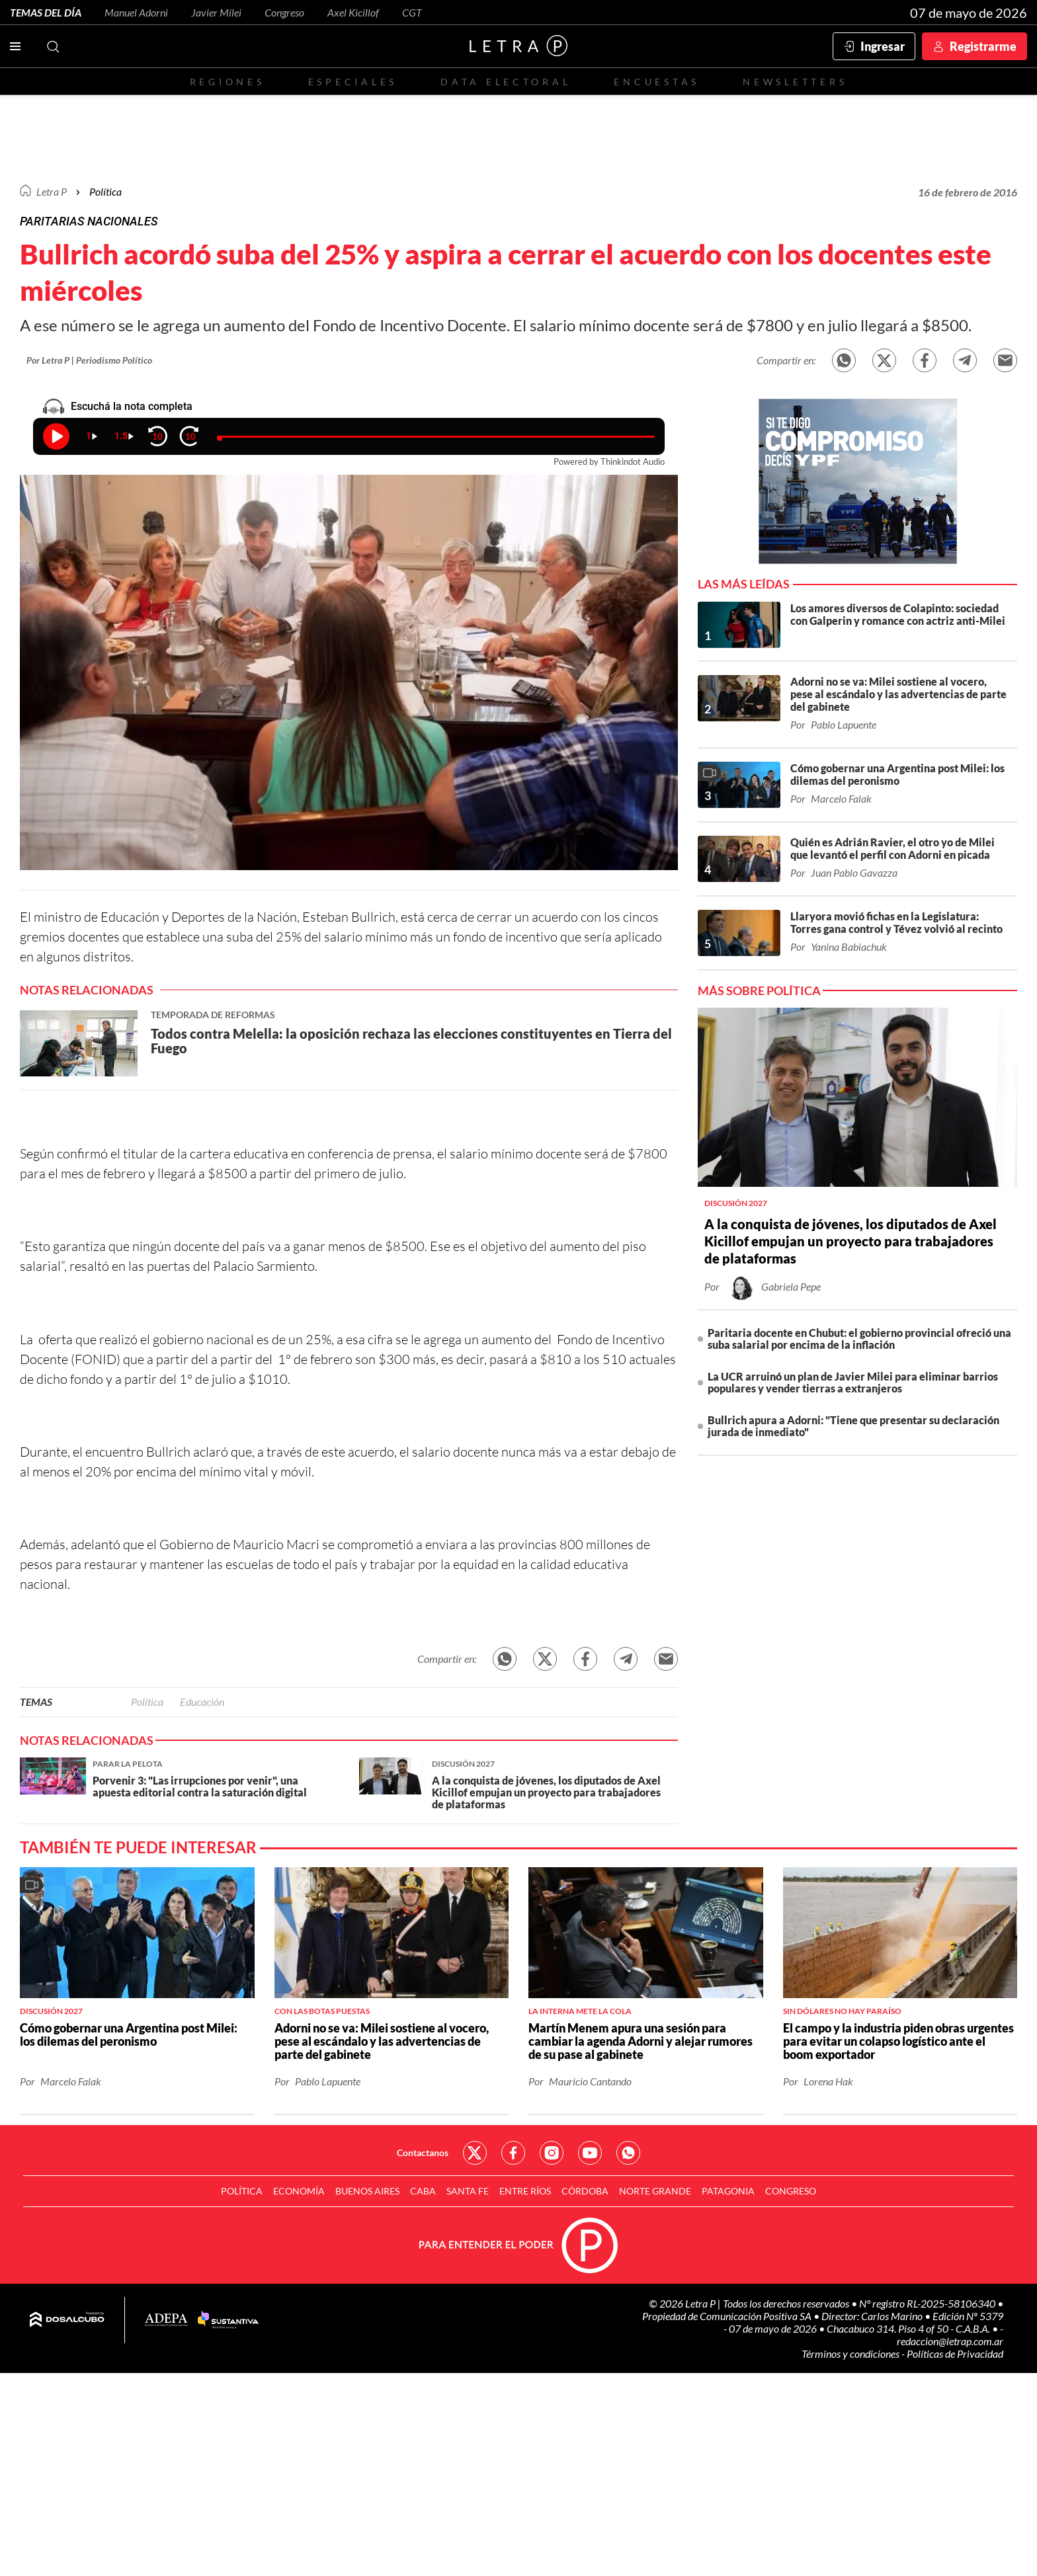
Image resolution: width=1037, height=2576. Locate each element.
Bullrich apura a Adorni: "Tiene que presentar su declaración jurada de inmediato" (853, 1426)
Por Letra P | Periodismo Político (89, 360)
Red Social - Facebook (513, 2153)
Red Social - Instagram (551, 2153)
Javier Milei (216, 12)
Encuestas (657, 81)
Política (105, 191)
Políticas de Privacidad (955, 2353)
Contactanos (422, 2152)
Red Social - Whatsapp (628, 2153)
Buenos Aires (367, 2190)
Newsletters (795, 81)
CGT (412, 12)
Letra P (51, 191)
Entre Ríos (525, 2190)
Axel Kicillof (353, 12)
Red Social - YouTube (590, 2153)
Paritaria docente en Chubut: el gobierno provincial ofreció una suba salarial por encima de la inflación (859, 1338)
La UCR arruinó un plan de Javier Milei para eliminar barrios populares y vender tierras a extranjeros (853, 1382)
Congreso (284, 12)
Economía (299, 2190)
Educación (202, 1701)
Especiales (352, 81)
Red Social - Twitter (475, 2153)
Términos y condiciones (851, 2353)
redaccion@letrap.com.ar (950, 2341)
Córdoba (584, 2190)
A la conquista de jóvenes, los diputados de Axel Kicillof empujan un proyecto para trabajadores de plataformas (850, 1241)
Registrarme (983, 46)
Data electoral (505, 81)
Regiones (227, 81)
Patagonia (728, 2190)
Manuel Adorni (136, 12)
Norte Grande (655, 2190)
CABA (423, 2190)
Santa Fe (467, 2190)
